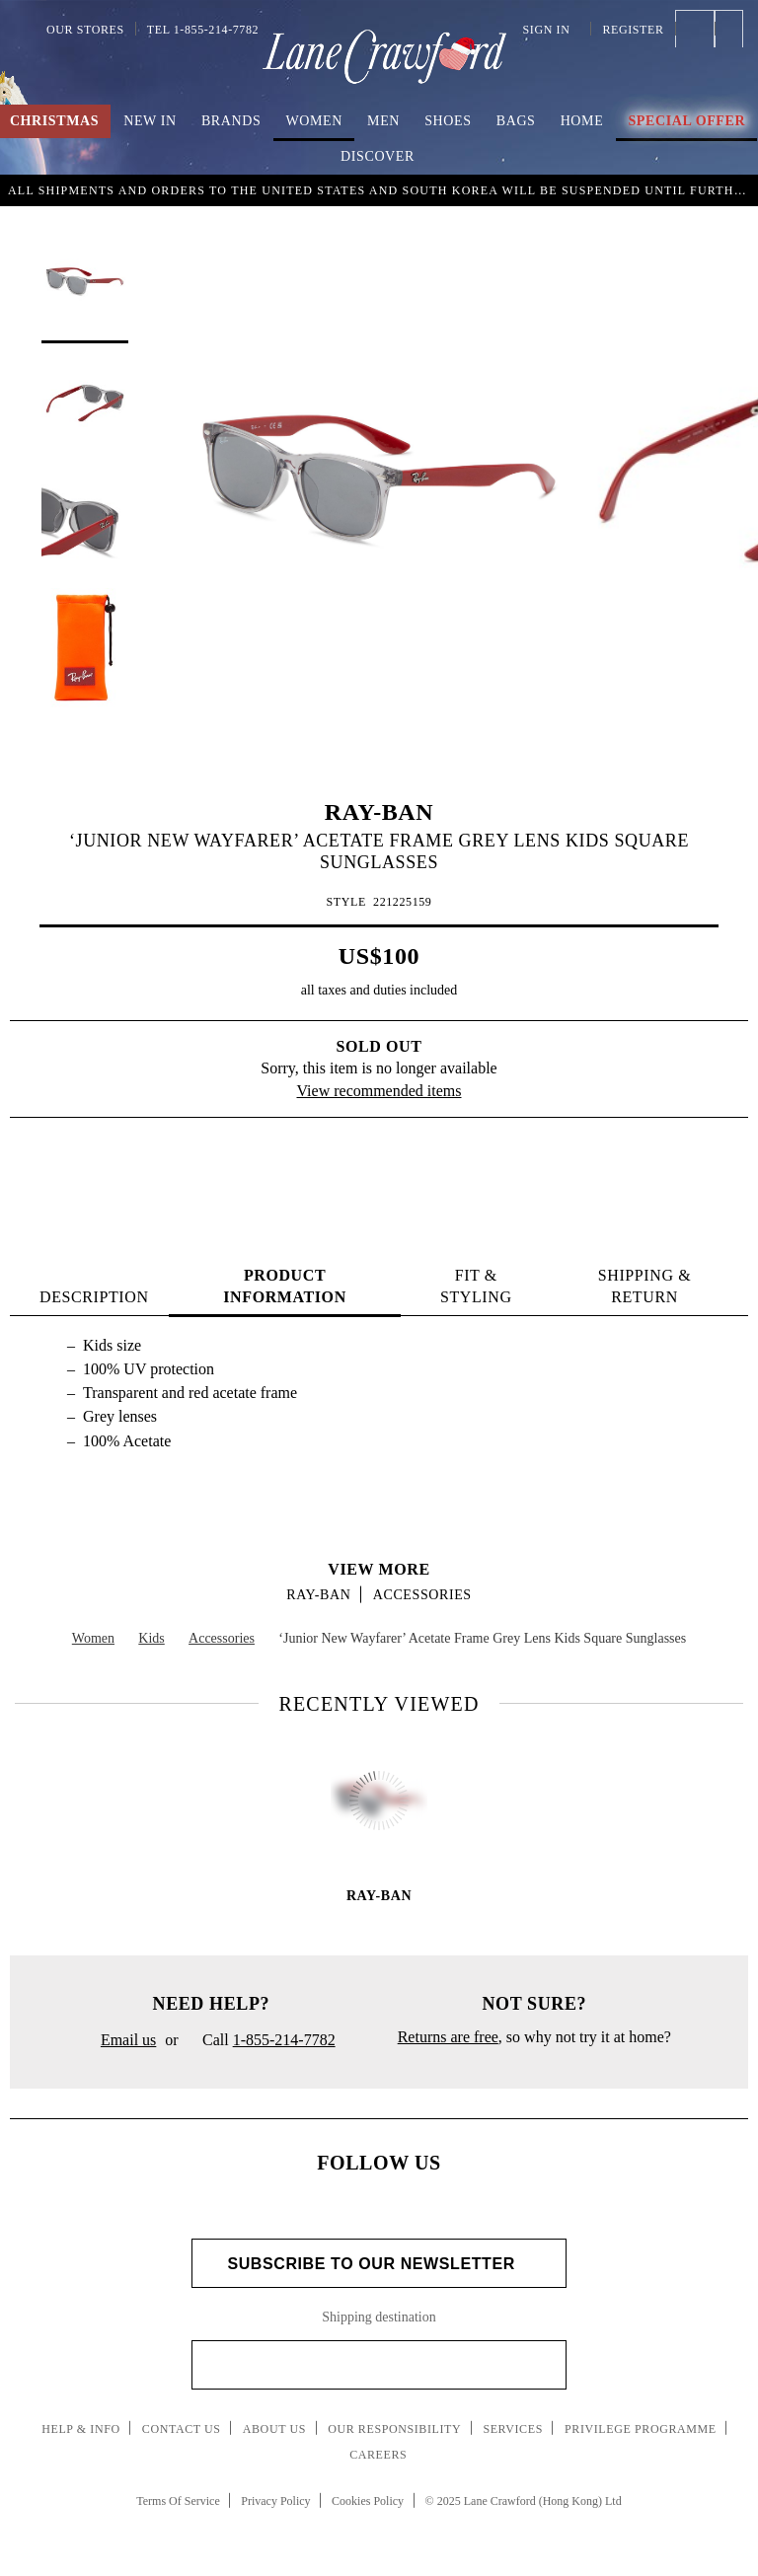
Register (632, 30)
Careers (378, 2455)
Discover (378, 156)
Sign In (551, 29)
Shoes (447, 120)
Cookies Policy (368, 2501)
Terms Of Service (177, 2501)
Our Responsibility (394, 2429)
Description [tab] (94, 1296)
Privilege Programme (641, 2429)
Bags (516, 120)
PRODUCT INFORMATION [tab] (284, 1286)
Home (582, 120)
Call (262, 2041)
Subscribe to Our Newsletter (378, 2264)
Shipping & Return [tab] (644, 1286)
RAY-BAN (379, 812)
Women (314, 120)
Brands (231, 120)
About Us (274, 2429)
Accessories (422, 1594)
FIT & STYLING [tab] (476, 1286)
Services (513, 2429)
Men (383, 120)
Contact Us (181, 2429)
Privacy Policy (275, 2501)
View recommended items (379, 1090)
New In (150, 120)
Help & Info (80, 2429)
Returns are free (448, 2036)
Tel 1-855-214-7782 (203, 30)
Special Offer (686, 120)
